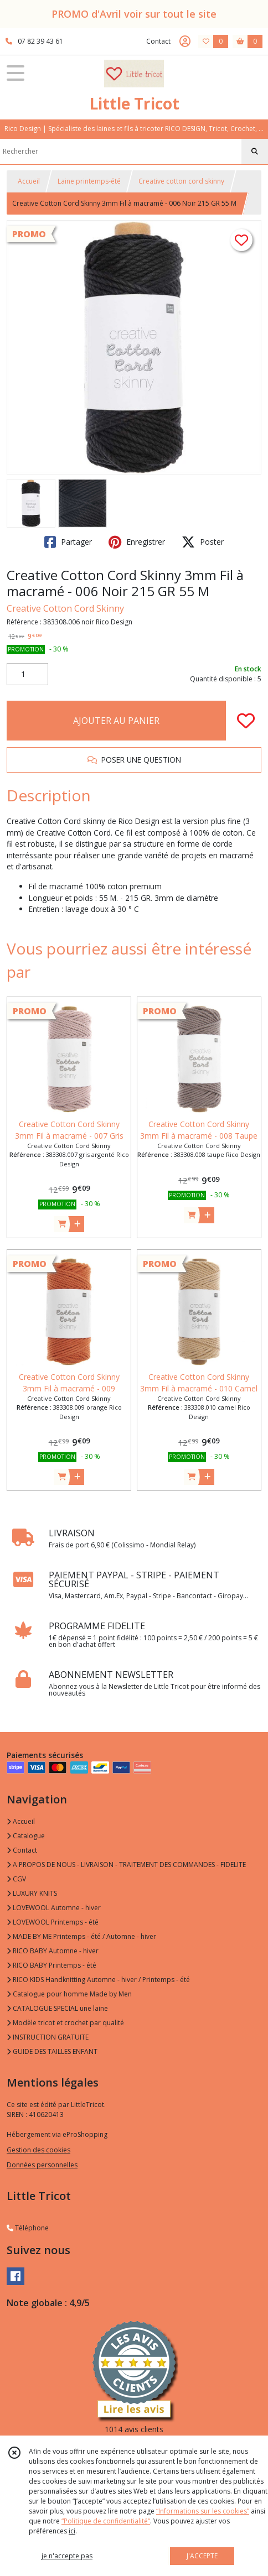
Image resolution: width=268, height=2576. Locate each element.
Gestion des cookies (38, 2150)
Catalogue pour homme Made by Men (69, 1994)
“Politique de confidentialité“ (105, 2521)
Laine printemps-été (89, 181)
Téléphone (28, 2228)
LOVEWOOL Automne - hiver (54, 1907)
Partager (68, 542)
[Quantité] (27, 674)
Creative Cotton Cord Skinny (65, 608)
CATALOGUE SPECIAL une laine (57, 2008)
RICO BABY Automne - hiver (53, 1951)
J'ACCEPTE (202, 2556)
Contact (158, 41)
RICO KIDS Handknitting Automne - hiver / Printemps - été (98, 1979)
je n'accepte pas (67, 2556)
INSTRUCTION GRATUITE (48, 2037)
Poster (203, 542)
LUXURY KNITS (32, 1893)
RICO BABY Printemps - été (51, 1965)
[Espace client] (185, 41)
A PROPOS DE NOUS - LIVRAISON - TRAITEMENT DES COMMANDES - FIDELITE (126, 1864)
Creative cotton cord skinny (181, 181)
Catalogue (26, 1835)
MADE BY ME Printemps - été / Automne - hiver (81, 1936)
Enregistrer (137, 542)
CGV (16, 1879)
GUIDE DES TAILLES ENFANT (52, 2051)
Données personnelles (42, 2165)
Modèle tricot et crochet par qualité (65, 2022)
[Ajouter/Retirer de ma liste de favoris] (246, 721)
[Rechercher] (254, 151)
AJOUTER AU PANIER (116, 721)
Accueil (29, 181)
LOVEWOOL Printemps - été (53, 1922)
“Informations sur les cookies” (202, 2511)
